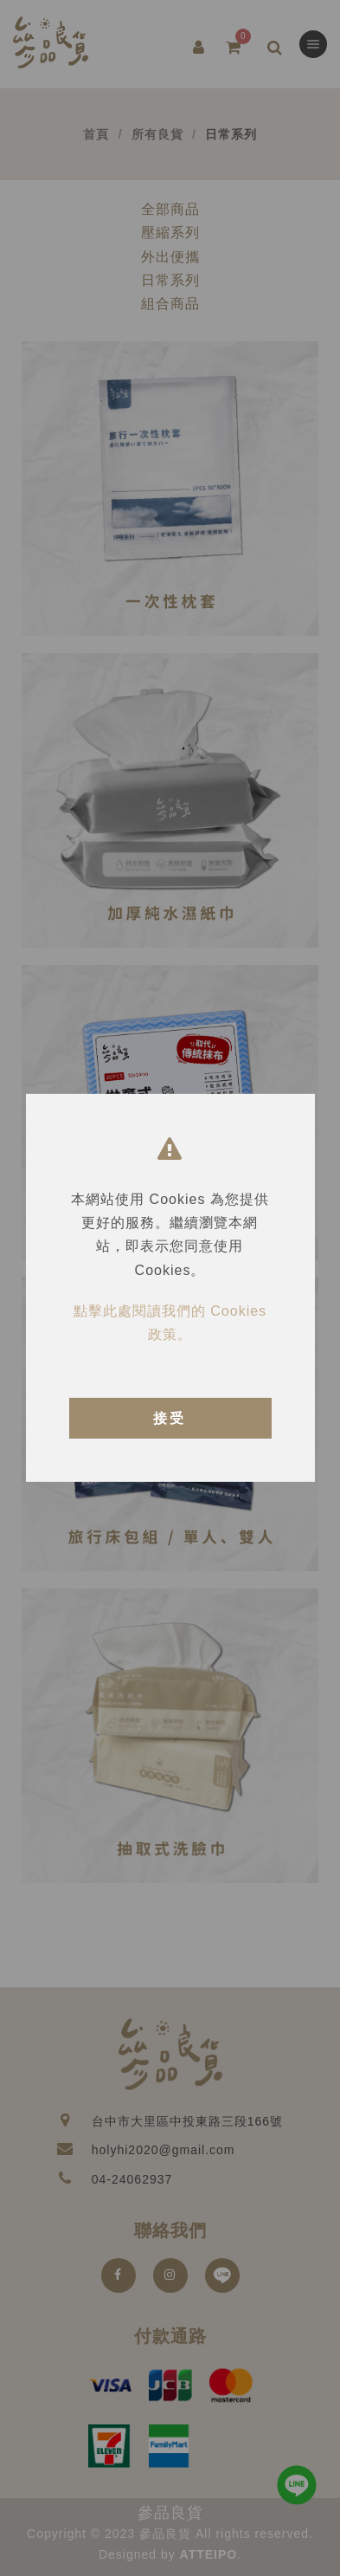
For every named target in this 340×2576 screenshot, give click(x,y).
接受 (169, 1418)
